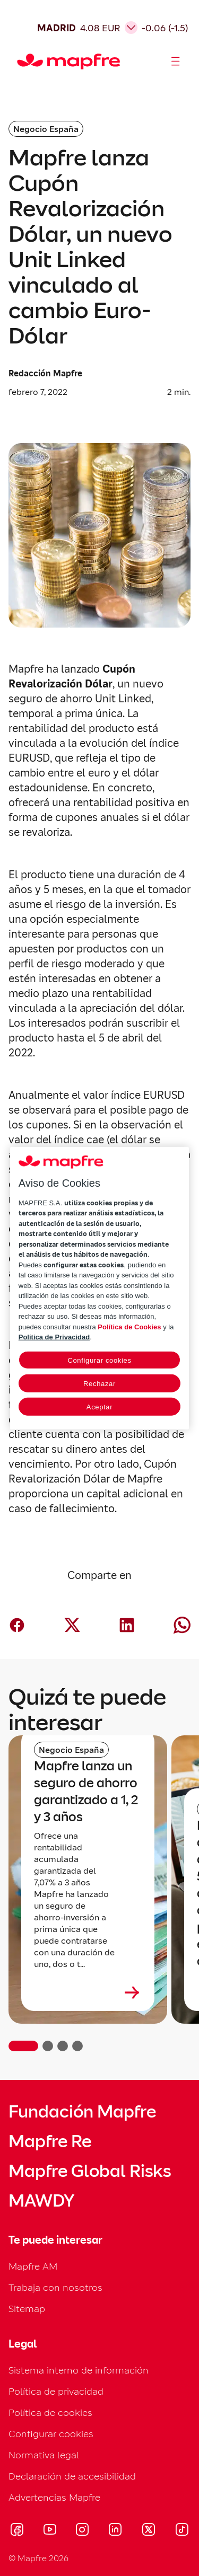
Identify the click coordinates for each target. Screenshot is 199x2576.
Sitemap (26, 2308)
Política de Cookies (129, 1326)
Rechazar (99, 1383)
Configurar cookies (50, 2434)
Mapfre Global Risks (89, 2171)
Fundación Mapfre (82, 2111)
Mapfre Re (49, 2141)
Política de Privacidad (54, 1337)
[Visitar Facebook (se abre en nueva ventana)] (16, 2531)
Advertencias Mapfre (54, 2497)
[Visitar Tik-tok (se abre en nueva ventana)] (182, 2531)
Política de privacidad (55, 2391)
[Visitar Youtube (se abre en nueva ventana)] (49, 2531)
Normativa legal (43, 2455)
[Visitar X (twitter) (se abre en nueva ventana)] (148, 2531)
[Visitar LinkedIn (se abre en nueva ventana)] (115, 2531)
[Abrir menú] (175, 61)
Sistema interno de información (78, 2370)
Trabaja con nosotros (55, 2287)
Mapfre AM (32, 2266)
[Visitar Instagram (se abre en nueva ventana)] (82, 2531)
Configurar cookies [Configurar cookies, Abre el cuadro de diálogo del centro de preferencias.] (99, 1360)
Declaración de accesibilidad (72, 2476)
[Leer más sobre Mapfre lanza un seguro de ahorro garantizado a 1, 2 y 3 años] (88, 1992)
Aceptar (99, 1406)
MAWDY (41, 2200)
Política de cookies (50, 2412)
